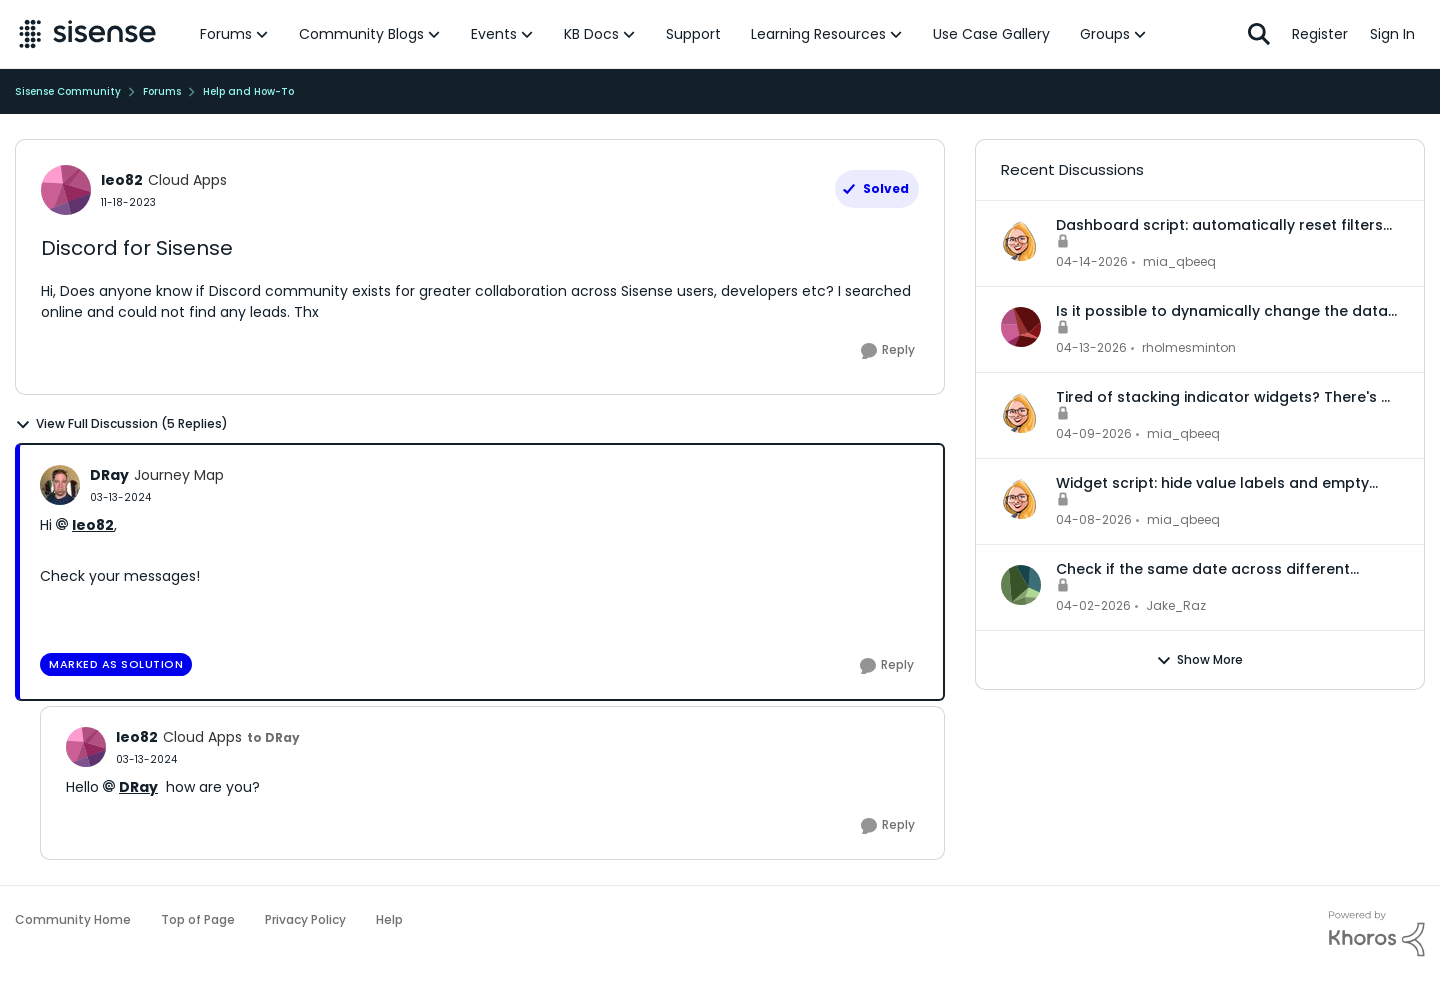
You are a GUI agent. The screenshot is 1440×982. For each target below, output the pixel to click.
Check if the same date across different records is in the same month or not (1203, 569)
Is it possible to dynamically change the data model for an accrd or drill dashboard (1222, 311)
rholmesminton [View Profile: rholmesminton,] (1189, 347)
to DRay (273, 737)
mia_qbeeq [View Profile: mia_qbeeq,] (1179, 261)
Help (389, 919)
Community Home (73, 919)
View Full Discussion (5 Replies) (121, 424)
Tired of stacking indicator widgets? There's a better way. (1223, 397)
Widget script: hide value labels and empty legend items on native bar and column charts (1226, 483)
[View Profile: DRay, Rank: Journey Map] (60, 485)
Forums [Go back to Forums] (162, 91)
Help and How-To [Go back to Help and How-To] (248, 91)
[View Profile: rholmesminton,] (1021, 327)
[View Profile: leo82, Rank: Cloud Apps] (66, 190)
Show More (1199, 660)
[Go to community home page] (87, 34)
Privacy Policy (305, 919)
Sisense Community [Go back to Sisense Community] (68, 91)
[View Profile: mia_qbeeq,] (1021, 241)
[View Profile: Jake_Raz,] (1021, 585)
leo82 (93, 525)
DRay (138, 787)
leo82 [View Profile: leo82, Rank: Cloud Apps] (122, 180)
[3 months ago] (1092, 262)
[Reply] (888, 351)
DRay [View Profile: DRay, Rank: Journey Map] (109, 475)
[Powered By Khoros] (1377, 934)
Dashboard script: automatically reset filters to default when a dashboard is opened (1219, 225)
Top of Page (198, 919)
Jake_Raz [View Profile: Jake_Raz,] (1176, 605)
